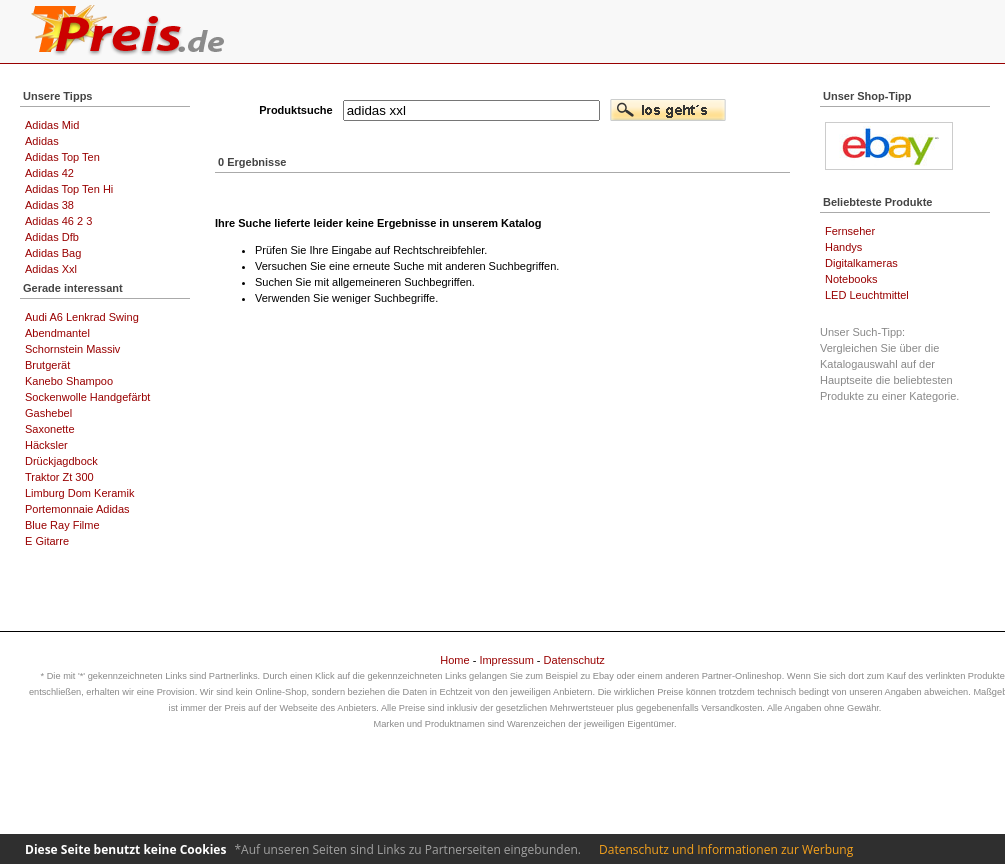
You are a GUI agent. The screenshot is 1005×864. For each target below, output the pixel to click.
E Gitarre (47, 541)
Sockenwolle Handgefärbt (87, 397)
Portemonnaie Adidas (77, 509)
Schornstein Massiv (72, 349)
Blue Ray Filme (62, 525)
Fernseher (850, 231)
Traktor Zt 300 (59, 477)
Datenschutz (574, 660)
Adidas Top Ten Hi (69, 189)
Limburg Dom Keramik (79, 493)
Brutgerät (47, 365)
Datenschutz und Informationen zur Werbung (726, 849)
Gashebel (48, 413)
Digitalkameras (861, 263)
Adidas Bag (53, 253)
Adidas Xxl (51, 269)
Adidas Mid (52, 125)
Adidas (42, 141)
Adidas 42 (49, 173)
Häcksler (46, 445)
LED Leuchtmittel (867, 295)
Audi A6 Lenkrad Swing (82, 317)
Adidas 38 (49, 205)
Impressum (506, 660)
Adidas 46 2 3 (58, 221)
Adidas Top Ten (62, 157)
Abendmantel (57, 333)
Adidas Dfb (52, 237)
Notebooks (851, 279)
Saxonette (50, 429)
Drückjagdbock (61, 461)
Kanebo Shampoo (69, 381)
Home (454, 660)
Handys (843, 247)
